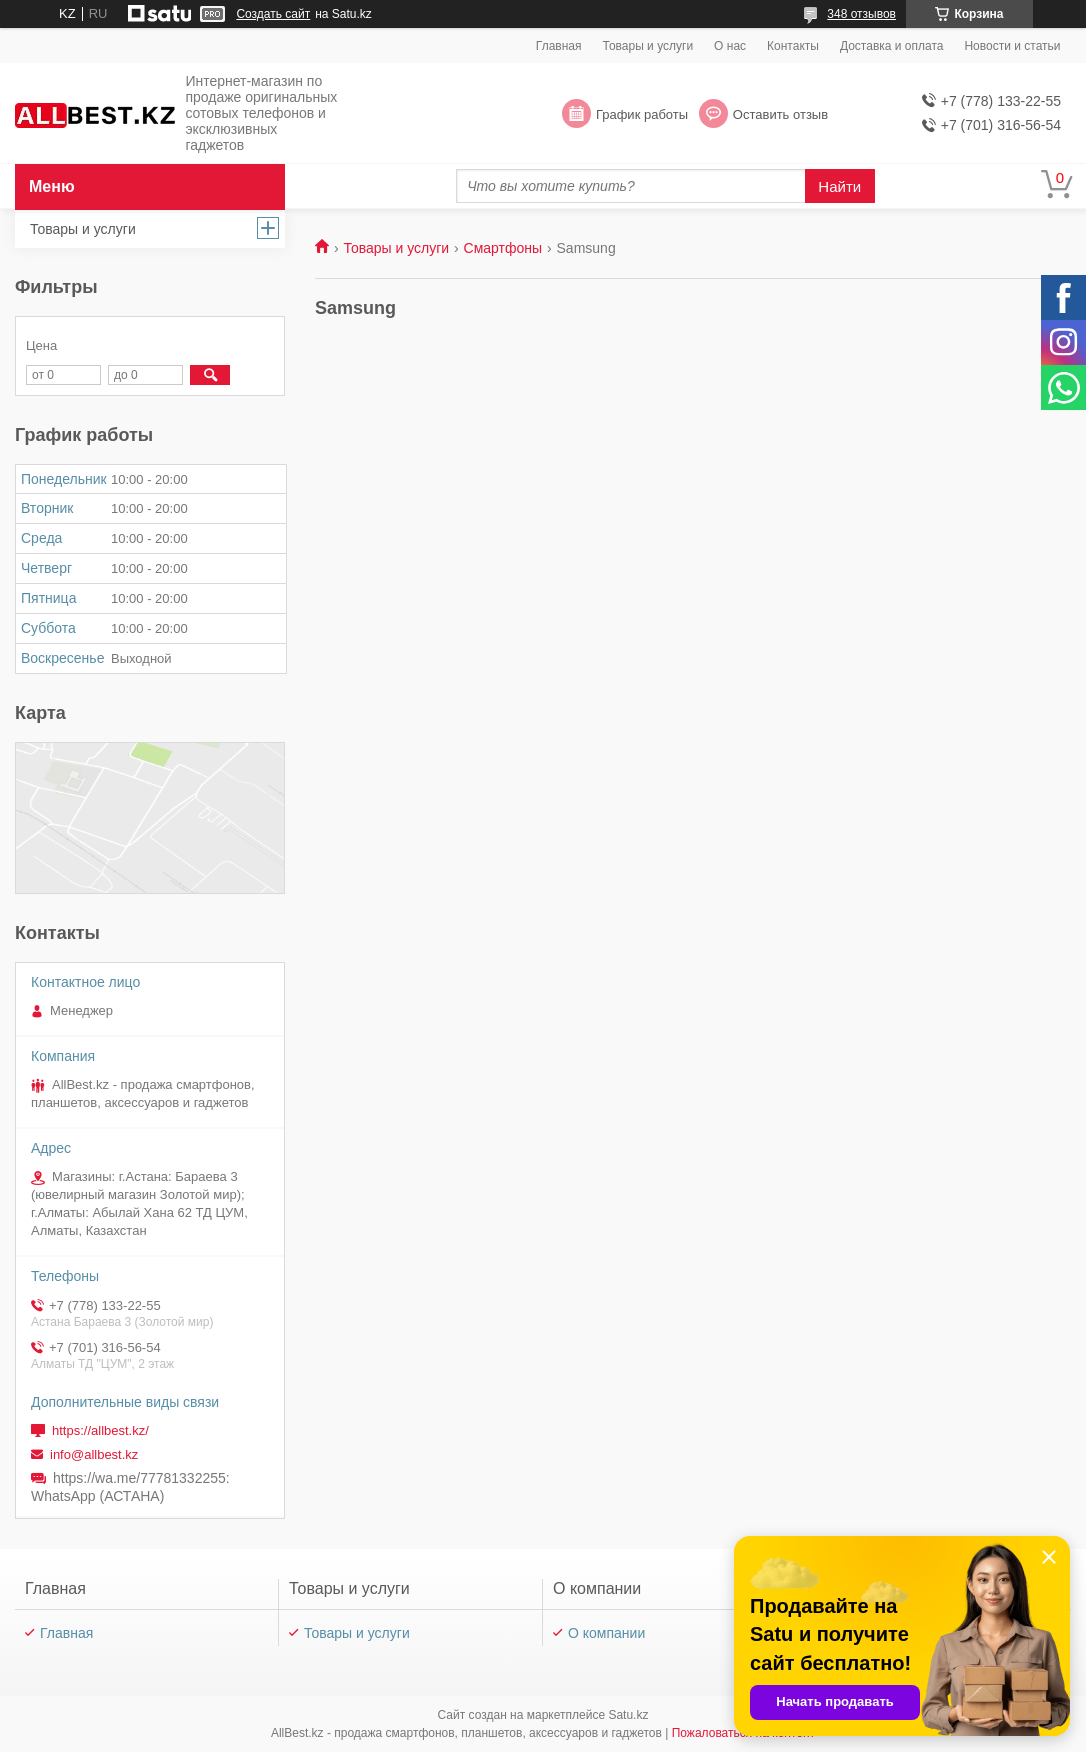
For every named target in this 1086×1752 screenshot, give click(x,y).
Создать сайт (273, 14)
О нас (730, 46)
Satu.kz (628, 1715)
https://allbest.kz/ (100, 1430)
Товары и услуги (648, 46)
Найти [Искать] (839, 186)
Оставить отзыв (780, 114)
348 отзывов (861, 14)
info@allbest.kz (94, 1454)
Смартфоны (503, 248)
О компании (606, 1633)
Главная (559, 46)
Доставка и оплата (892, 46)
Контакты (793, 46)
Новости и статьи (1012, 46)
